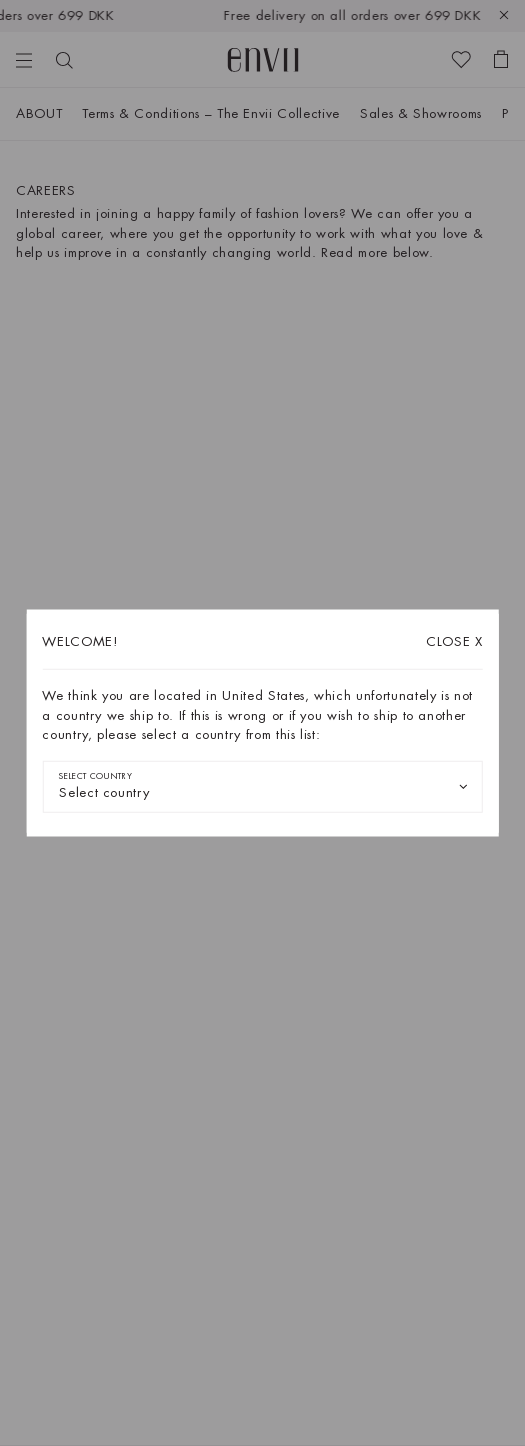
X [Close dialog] (454, 641)
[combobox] (262, 786)
